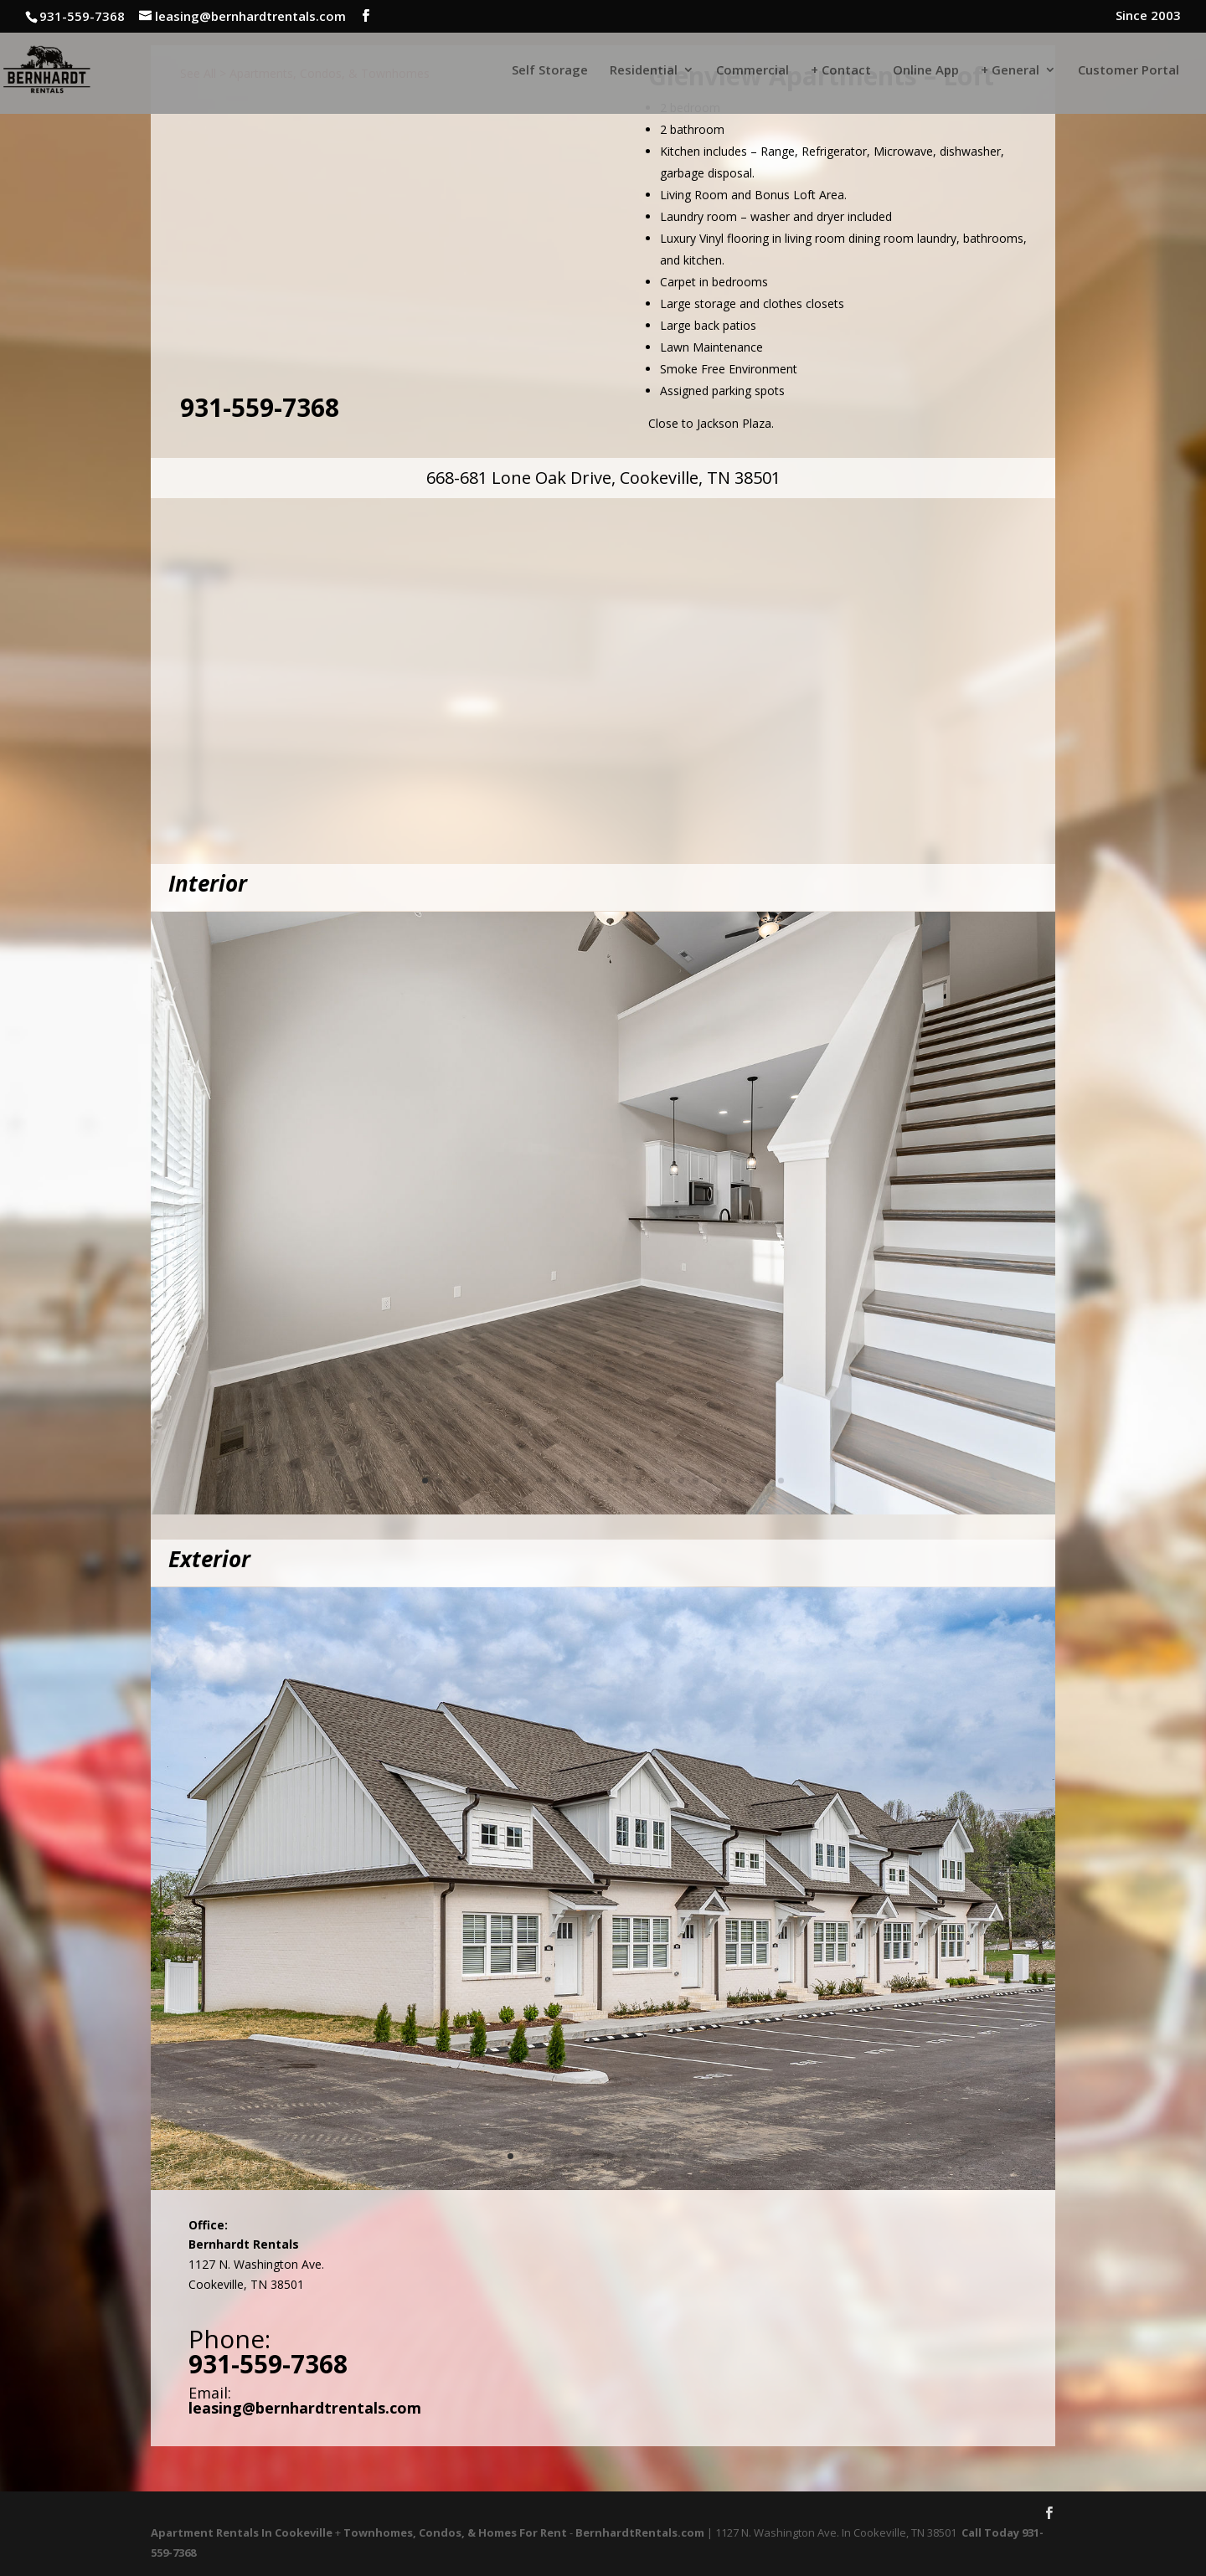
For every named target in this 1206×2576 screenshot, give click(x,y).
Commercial (752, 71)
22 (724, 1480)
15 (624, 1480)
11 (567, 1480)
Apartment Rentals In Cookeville (241, 2532)
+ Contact (841, 71)
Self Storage (550, 71)
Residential (644, 71)
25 (767, 1480)
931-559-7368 (259, 407)
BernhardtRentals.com (639, 2532)
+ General (1010, 71)
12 (582, 1480)
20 (695, 1480)
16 (639, 1480)
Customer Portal (1128, 71)
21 (710, 1480)
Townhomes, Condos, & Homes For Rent (455, 2532)
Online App (926, 71)
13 (596, 1480)
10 (553, 1480)
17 (653, 1480)
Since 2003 (1148, 16)
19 (681, 1480)
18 (667, 1480)
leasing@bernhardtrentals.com (304, 2408)
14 (610, 1480)
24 (752, 1480)
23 (738, 1480)
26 (781, 1480)
